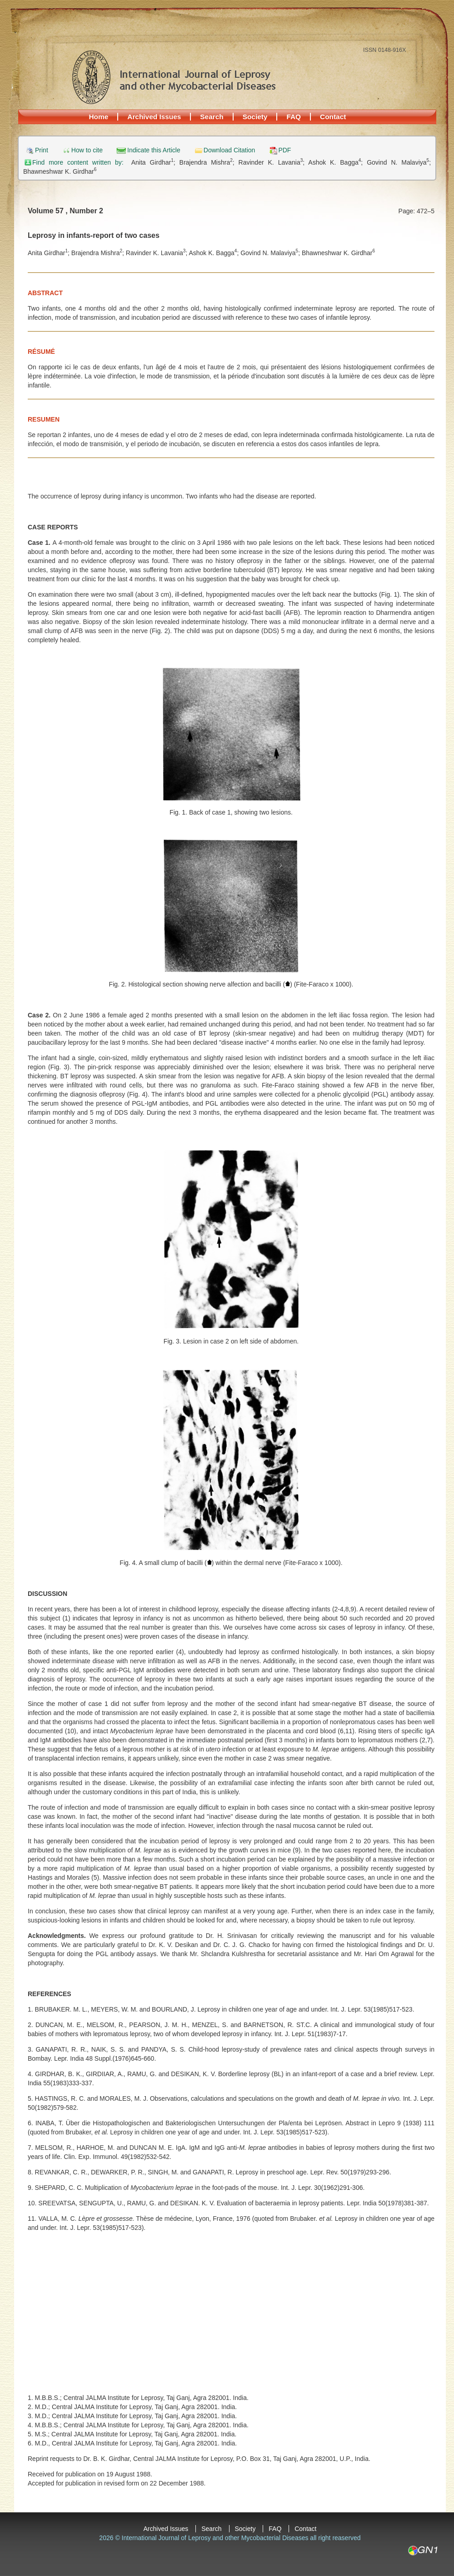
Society (255, 117)
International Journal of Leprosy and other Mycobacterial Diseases (173, 77)
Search (211, 117)
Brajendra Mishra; (209, 162)
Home (99, 117)
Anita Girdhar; (155, 162)
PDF (284, 150)
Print (41, 150)
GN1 (422, 2550)
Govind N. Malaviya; (399, 162)
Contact (333, 117)
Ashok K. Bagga (334, 162)
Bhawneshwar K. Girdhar (59, 171)
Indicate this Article (153, 150)
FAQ (293, 117)
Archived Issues (154, 117)
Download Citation (229, 150)
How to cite (87, 150)
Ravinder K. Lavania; (274, 162)
